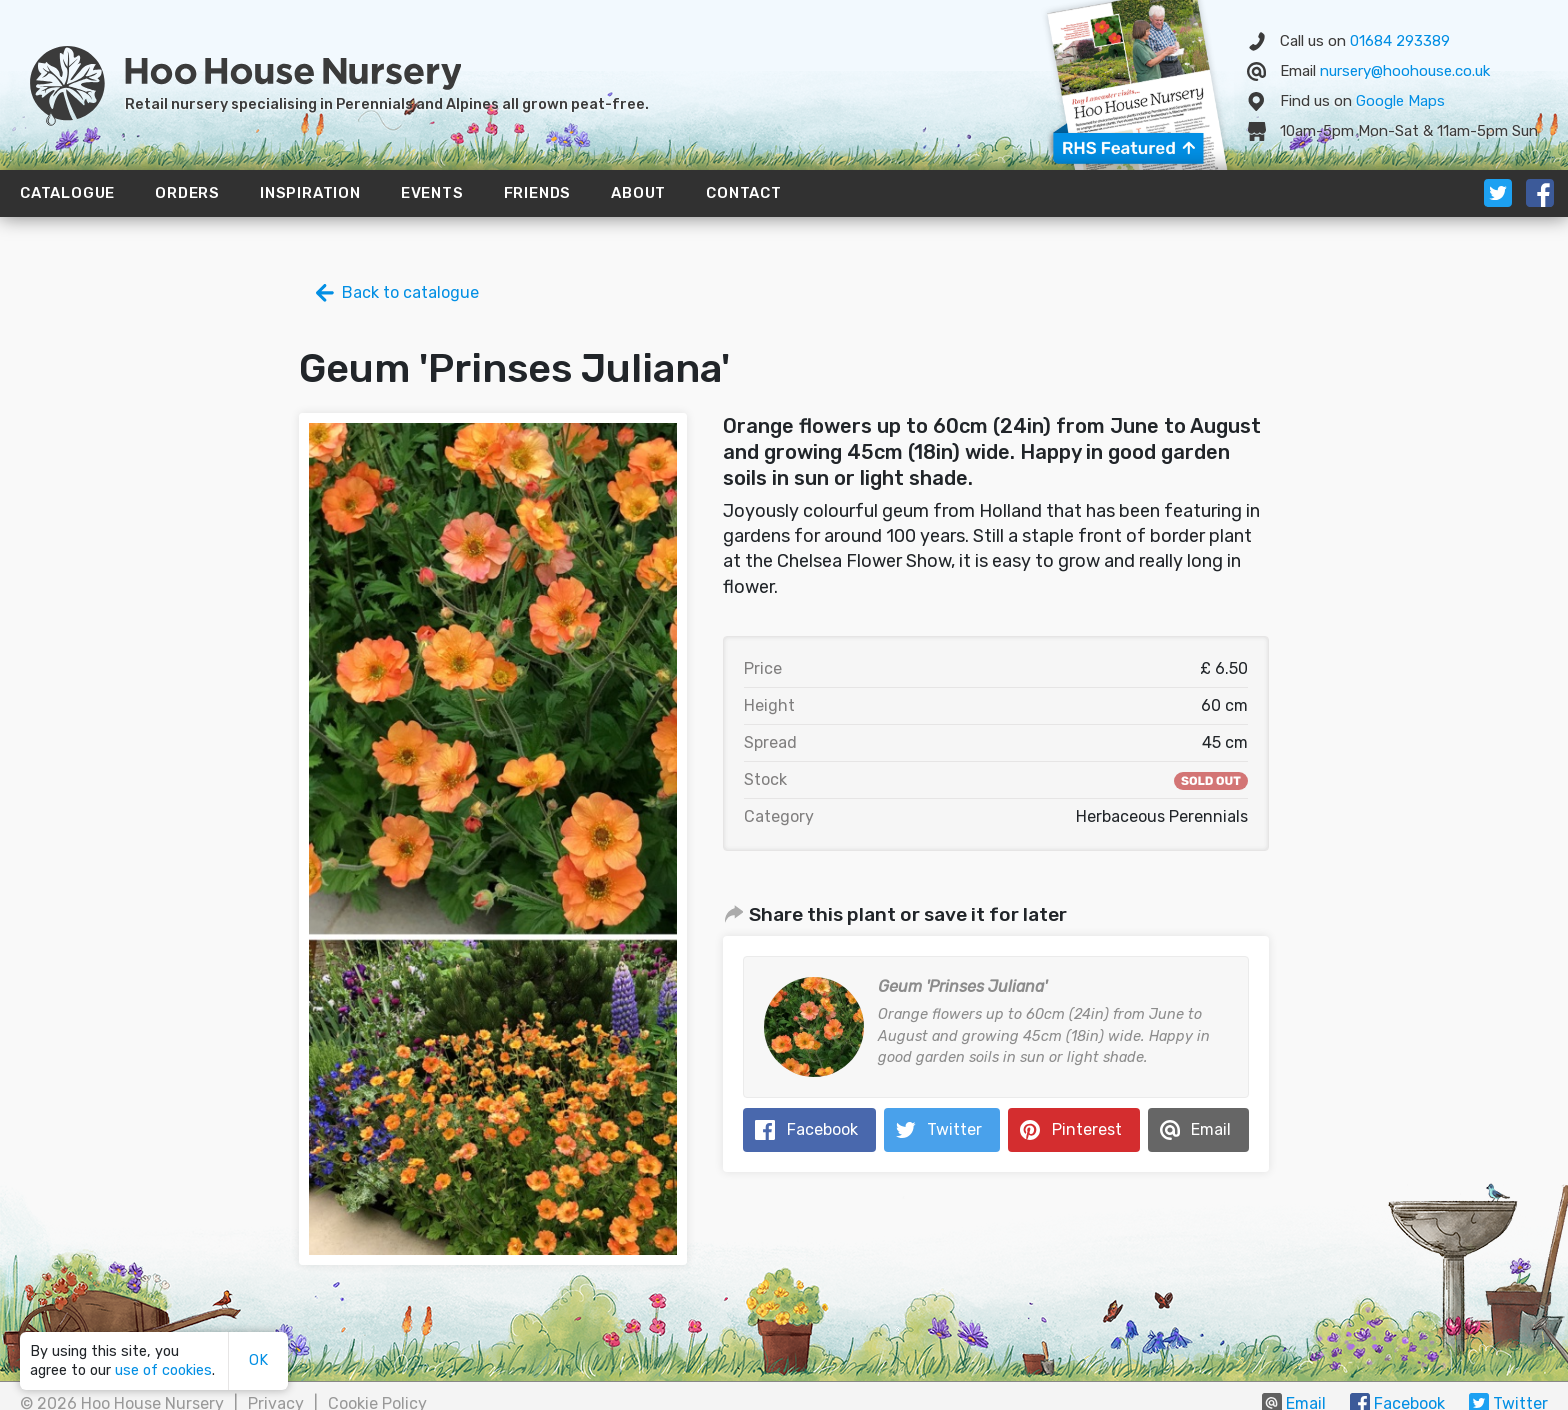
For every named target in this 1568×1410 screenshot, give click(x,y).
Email (1211, 1129)
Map (1400, 101)
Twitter (954, 1129)
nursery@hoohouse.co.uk (1405, 71)
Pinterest (1087, 1129)
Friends (538, 193)
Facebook (822, 1129)
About (638, 193)
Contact (744, 193)
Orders (187, 193)
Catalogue (67, 193)
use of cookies (163, 1370)
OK (258, 1360)
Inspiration (310, 193)
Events (432, 193)
